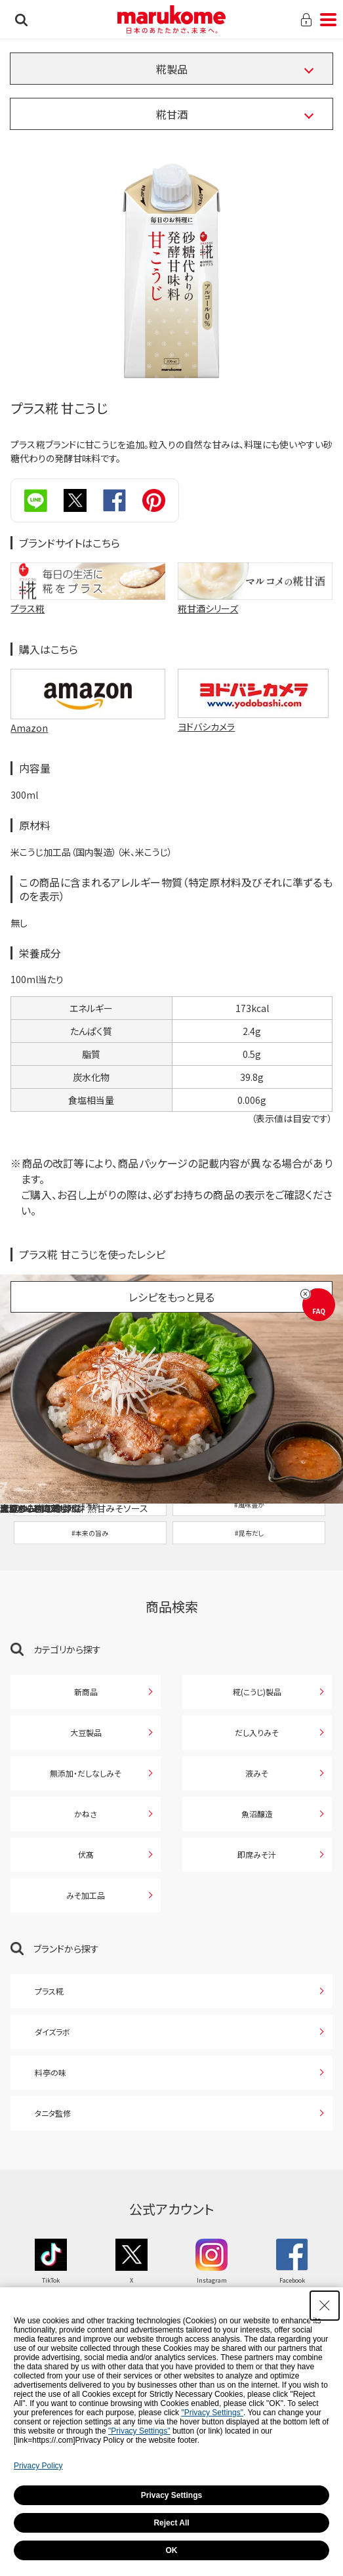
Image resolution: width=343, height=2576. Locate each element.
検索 (21, 19)
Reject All (171, 2522)
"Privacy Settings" (212, 2412)
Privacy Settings (171, 2495)
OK (172, 2550)
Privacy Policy (38, 2465)
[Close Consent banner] (324, 2305)
